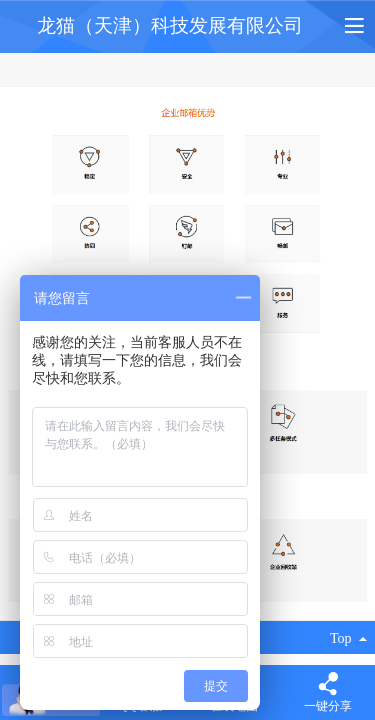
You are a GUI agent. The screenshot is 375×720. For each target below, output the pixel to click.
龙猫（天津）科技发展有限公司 (170, 25)
